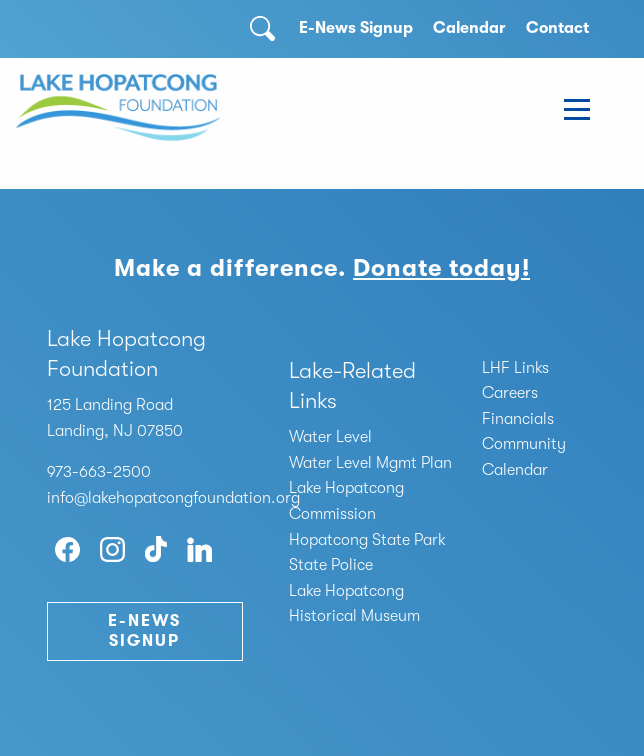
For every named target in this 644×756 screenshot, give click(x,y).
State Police (331, 565)
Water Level (330, 437)
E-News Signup (356, 28)
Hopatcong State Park (367, 540)
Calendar (469, 28)
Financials (518, 419)
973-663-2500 (99, 472)
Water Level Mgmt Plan (370, 463)
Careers (510, 393)
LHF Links (515, 368)
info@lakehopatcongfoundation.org (173, 498)
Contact (557, 28)
